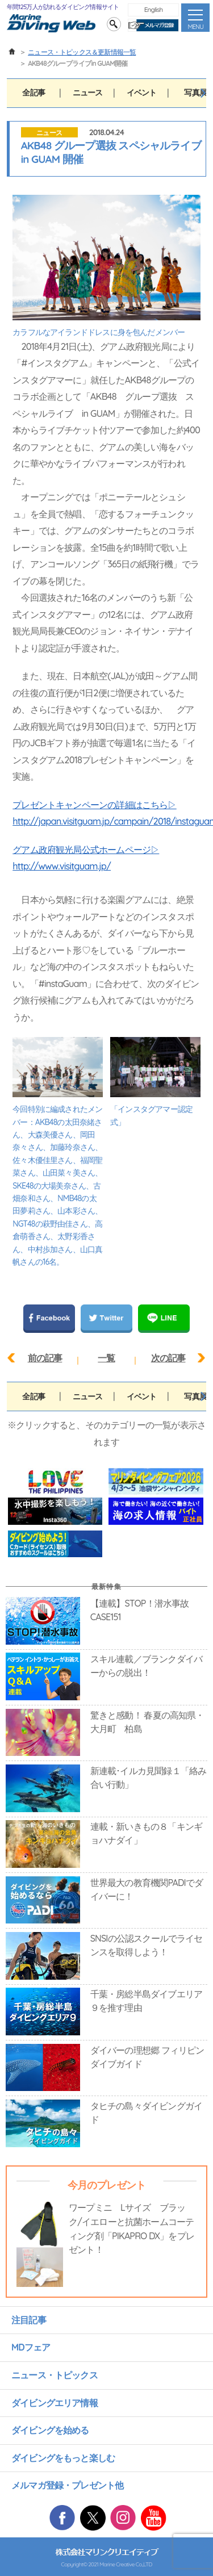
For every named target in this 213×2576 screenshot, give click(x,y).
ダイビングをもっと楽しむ (63, 2458)
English (153, 9)
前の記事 (45, 1358)
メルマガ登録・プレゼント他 (67, 2485)
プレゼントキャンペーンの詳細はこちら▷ (94, 804)
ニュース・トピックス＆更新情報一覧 (82, 52)
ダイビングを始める (50, 2430)
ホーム (12, 51)
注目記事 (28, 2320)
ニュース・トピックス (54, 2375)
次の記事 (168, 1358)
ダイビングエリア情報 (54, 2402)
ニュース (88, 92)
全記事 (33, 92)
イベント (142, 92)
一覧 (106, 1358)
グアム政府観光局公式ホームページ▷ (85, 849)
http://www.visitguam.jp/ (61, 866)
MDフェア (30, 2347)
